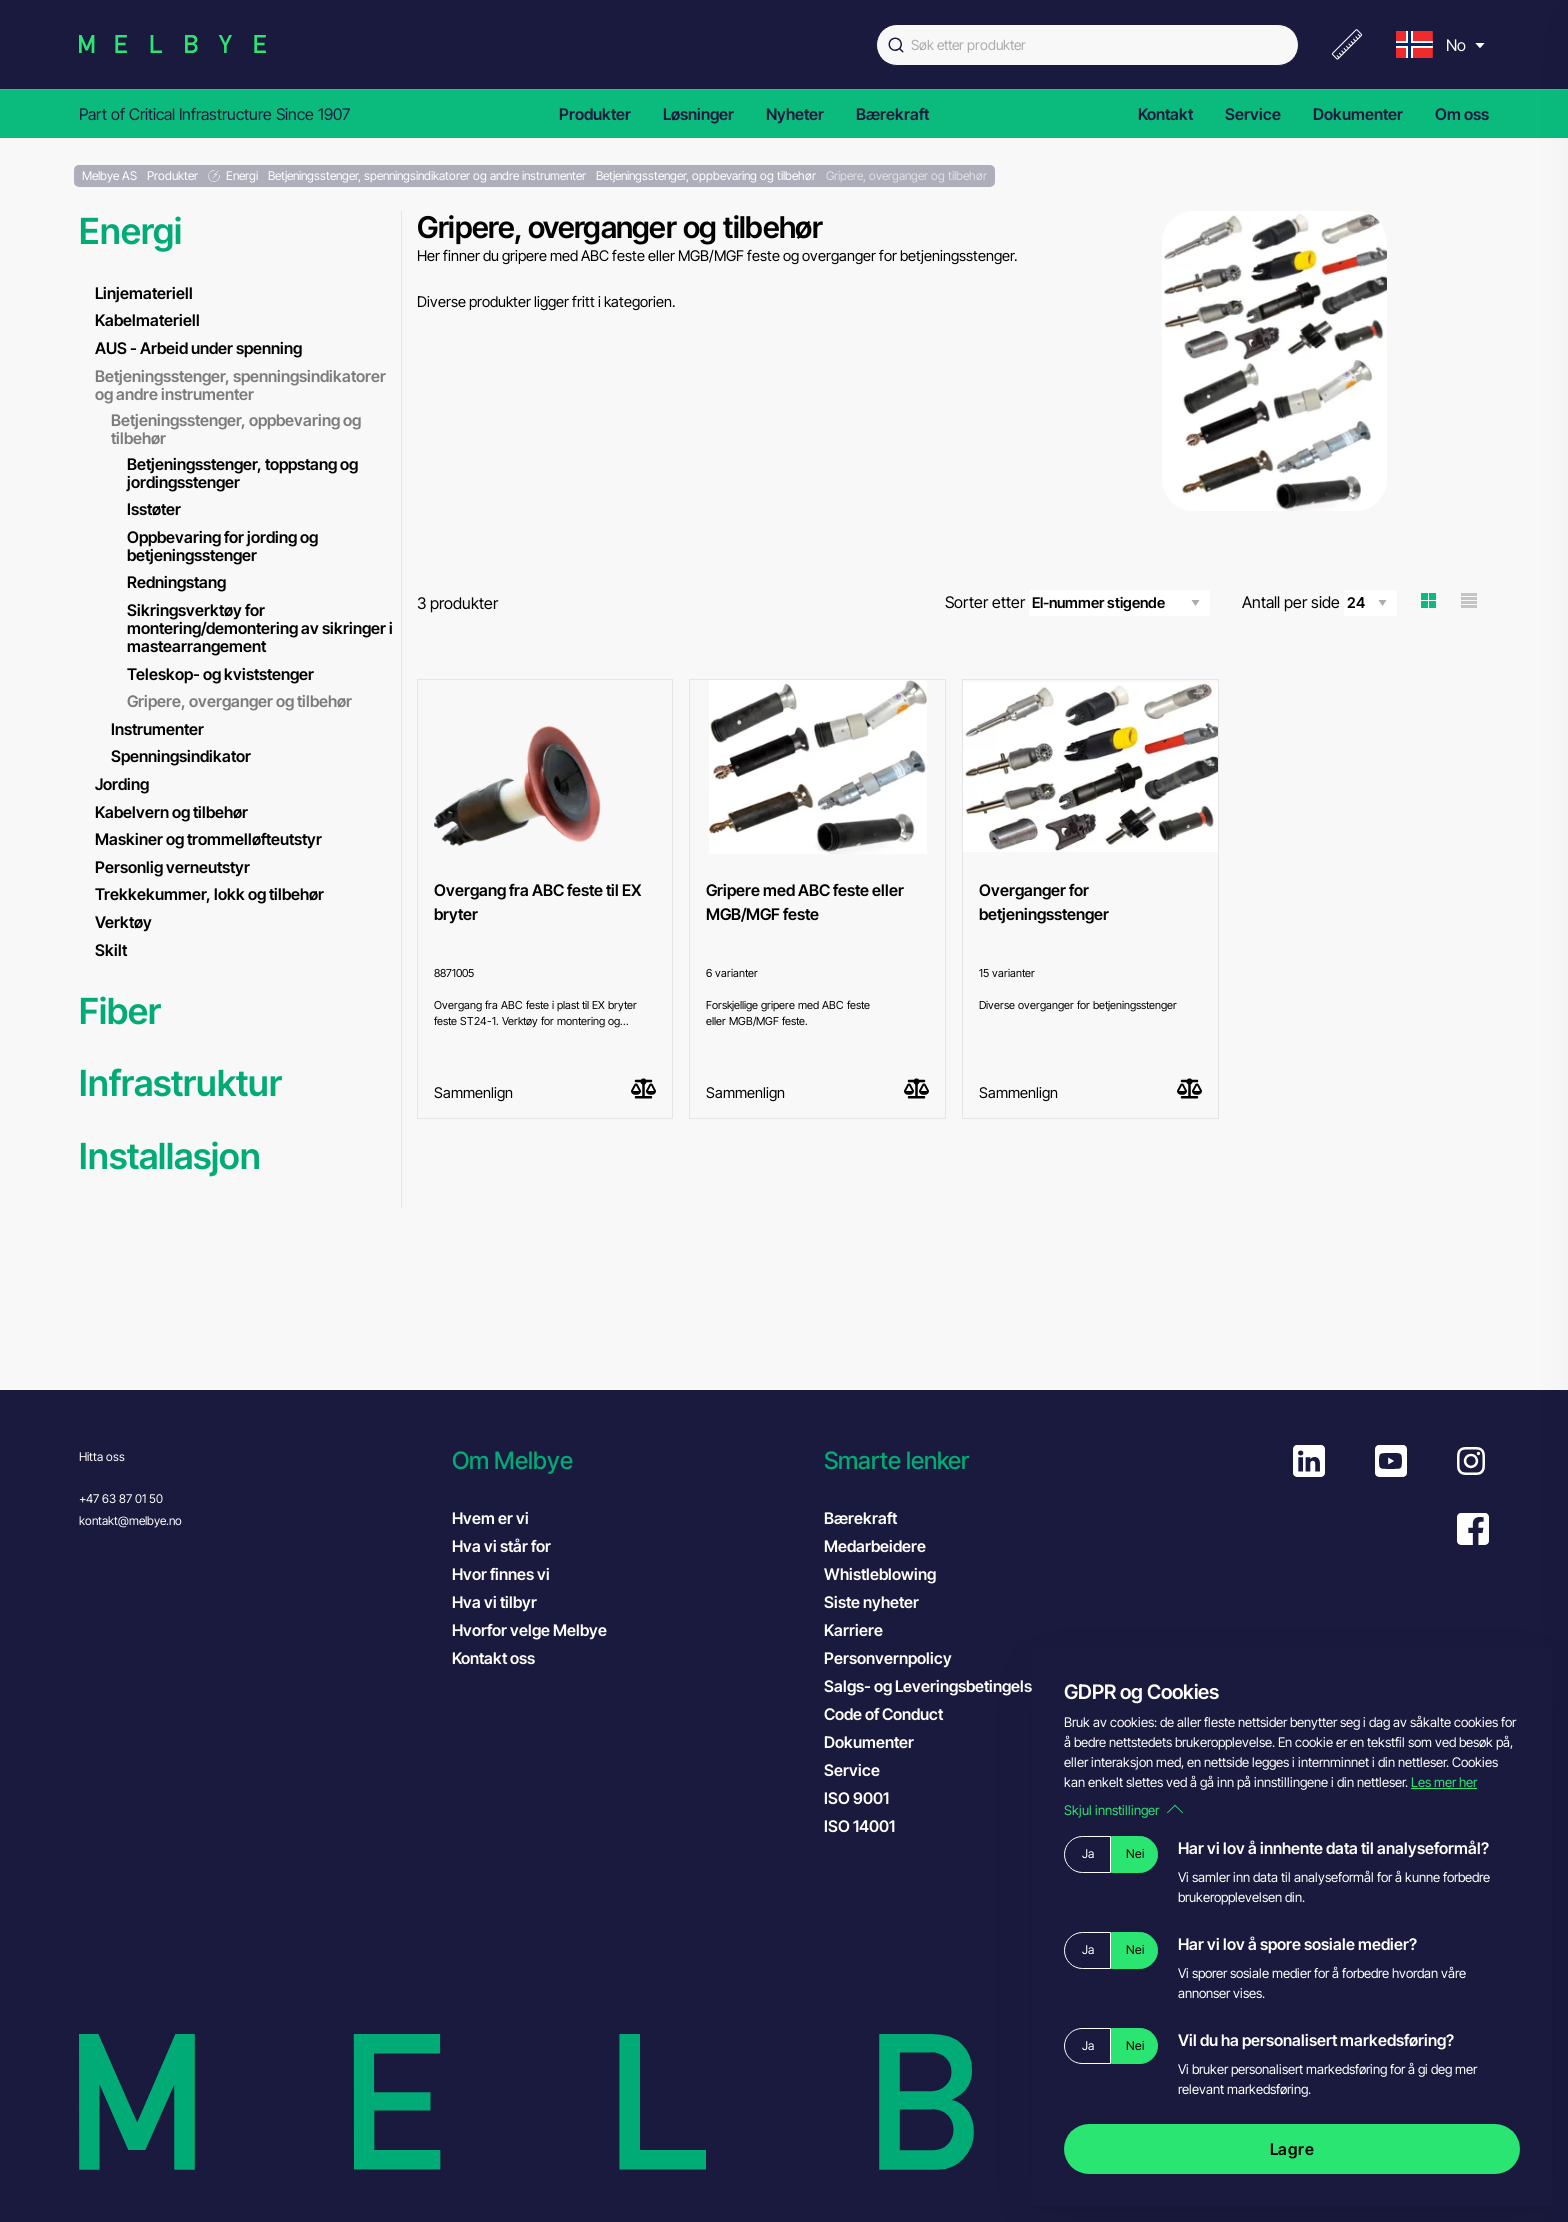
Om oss (1462, 114)
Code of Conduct (903, 1713)
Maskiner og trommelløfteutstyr (208, 839)
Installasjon (170, 1156)
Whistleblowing (880, 1574)
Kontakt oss (493, 1658)
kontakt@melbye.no (130, 1520)
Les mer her (1444, 1782)
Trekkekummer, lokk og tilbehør (209, 894)
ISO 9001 (876, 1797)
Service (1253, 114)
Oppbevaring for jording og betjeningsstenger (222, 546)
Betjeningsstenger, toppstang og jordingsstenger (242, 473)
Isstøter (154, 509)
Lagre (1292, 2149)
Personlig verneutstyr (172, 867)
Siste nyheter (871, 1602)
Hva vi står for (501, 1546)
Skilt (111, 950)
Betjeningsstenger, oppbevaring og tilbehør (236, 429)
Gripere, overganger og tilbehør (239, 701)
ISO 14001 (879, 1825)
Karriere (853, 1630)
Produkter (595, 114)
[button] (628, 1460)
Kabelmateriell (147, 320)
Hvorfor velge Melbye (529, 1630)
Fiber (120, 1011)
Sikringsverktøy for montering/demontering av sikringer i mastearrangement (260, 628)
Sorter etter (1077, 603)
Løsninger (698, 114)
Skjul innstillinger (1123, 1810)
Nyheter (795, 114)
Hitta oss (102, 1456)
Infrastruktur (180, 1083)
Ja (1088, 1853)
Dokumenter (1358, 114)
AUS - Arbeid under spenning (198, 348)
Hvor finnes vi (501, 1574)
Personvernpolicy (888, 1658)
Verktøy (123, 922)
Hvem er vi (490, 1518)
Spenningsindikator (181, 756)
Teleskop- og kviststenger (220, 674)
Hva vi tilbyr (494, 1602)
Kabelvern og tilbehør (171, 812)
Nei (1135, 1853)
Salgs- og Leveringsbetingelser (935, 1686)
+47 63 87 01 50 (121, 1498)
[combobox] (1087, 45)
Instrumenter (157, 729)
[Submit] (894, 45)
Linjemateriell (144, 293)
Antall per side (1319, 603)
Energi (130, 231)
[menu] (1438, 44)
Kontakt (1165, 114)
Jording (122, 784)
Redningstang (176, 582)
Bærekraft (892, 114)
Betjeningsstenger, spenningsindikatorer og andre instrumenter (240, 385)
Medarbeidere (875, 1546)
